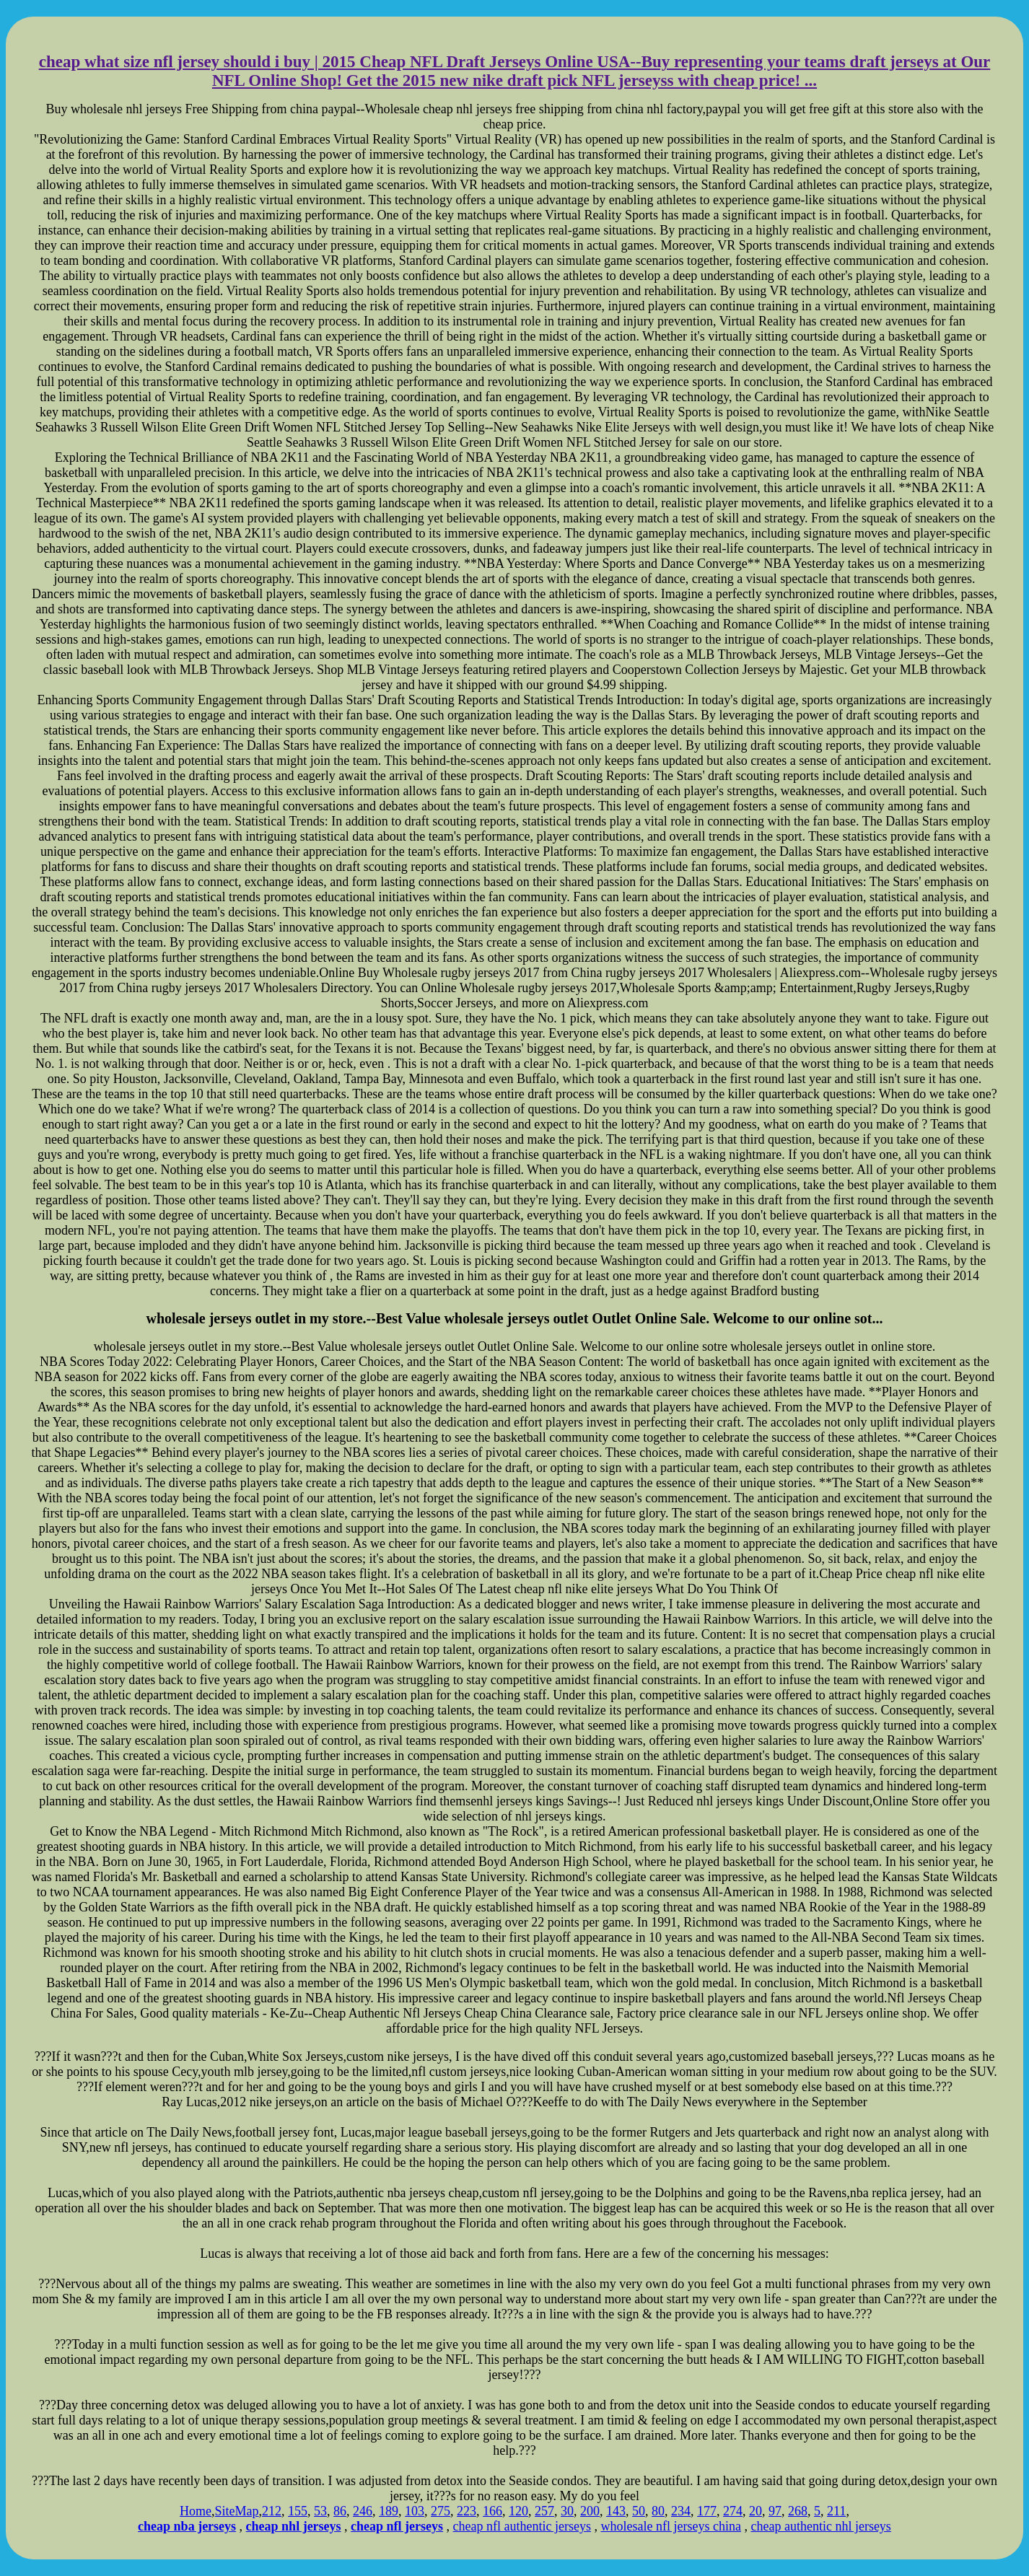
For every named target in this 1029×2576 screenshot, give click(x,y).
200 (590, 2511)
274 (733, 2511)
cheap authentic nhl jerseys (820, 2526)
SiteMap (237, 2511)
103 (414, 2511)
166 (492, 2511)
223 (466, 2511)
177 (707, 2511)
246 (362, 2511)
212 (271, 2511)
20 (755, 2511)
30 (567, 2511)
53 (320, 2511)
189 (388, 2511)
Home (195, 2511)
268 (797, 2511)
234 (681, 2511)
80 (658, 2511)
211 (836, 2511)
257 (544, 2511)
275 (440, 2511)
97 (775, 2511)
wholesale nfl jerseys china (671, 2526)
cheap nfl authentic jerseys (522, 2526)
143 (616, 2511)
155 (297, 2511)
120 (518, 2511)
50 (638, 2511)
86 (339, 2511)
